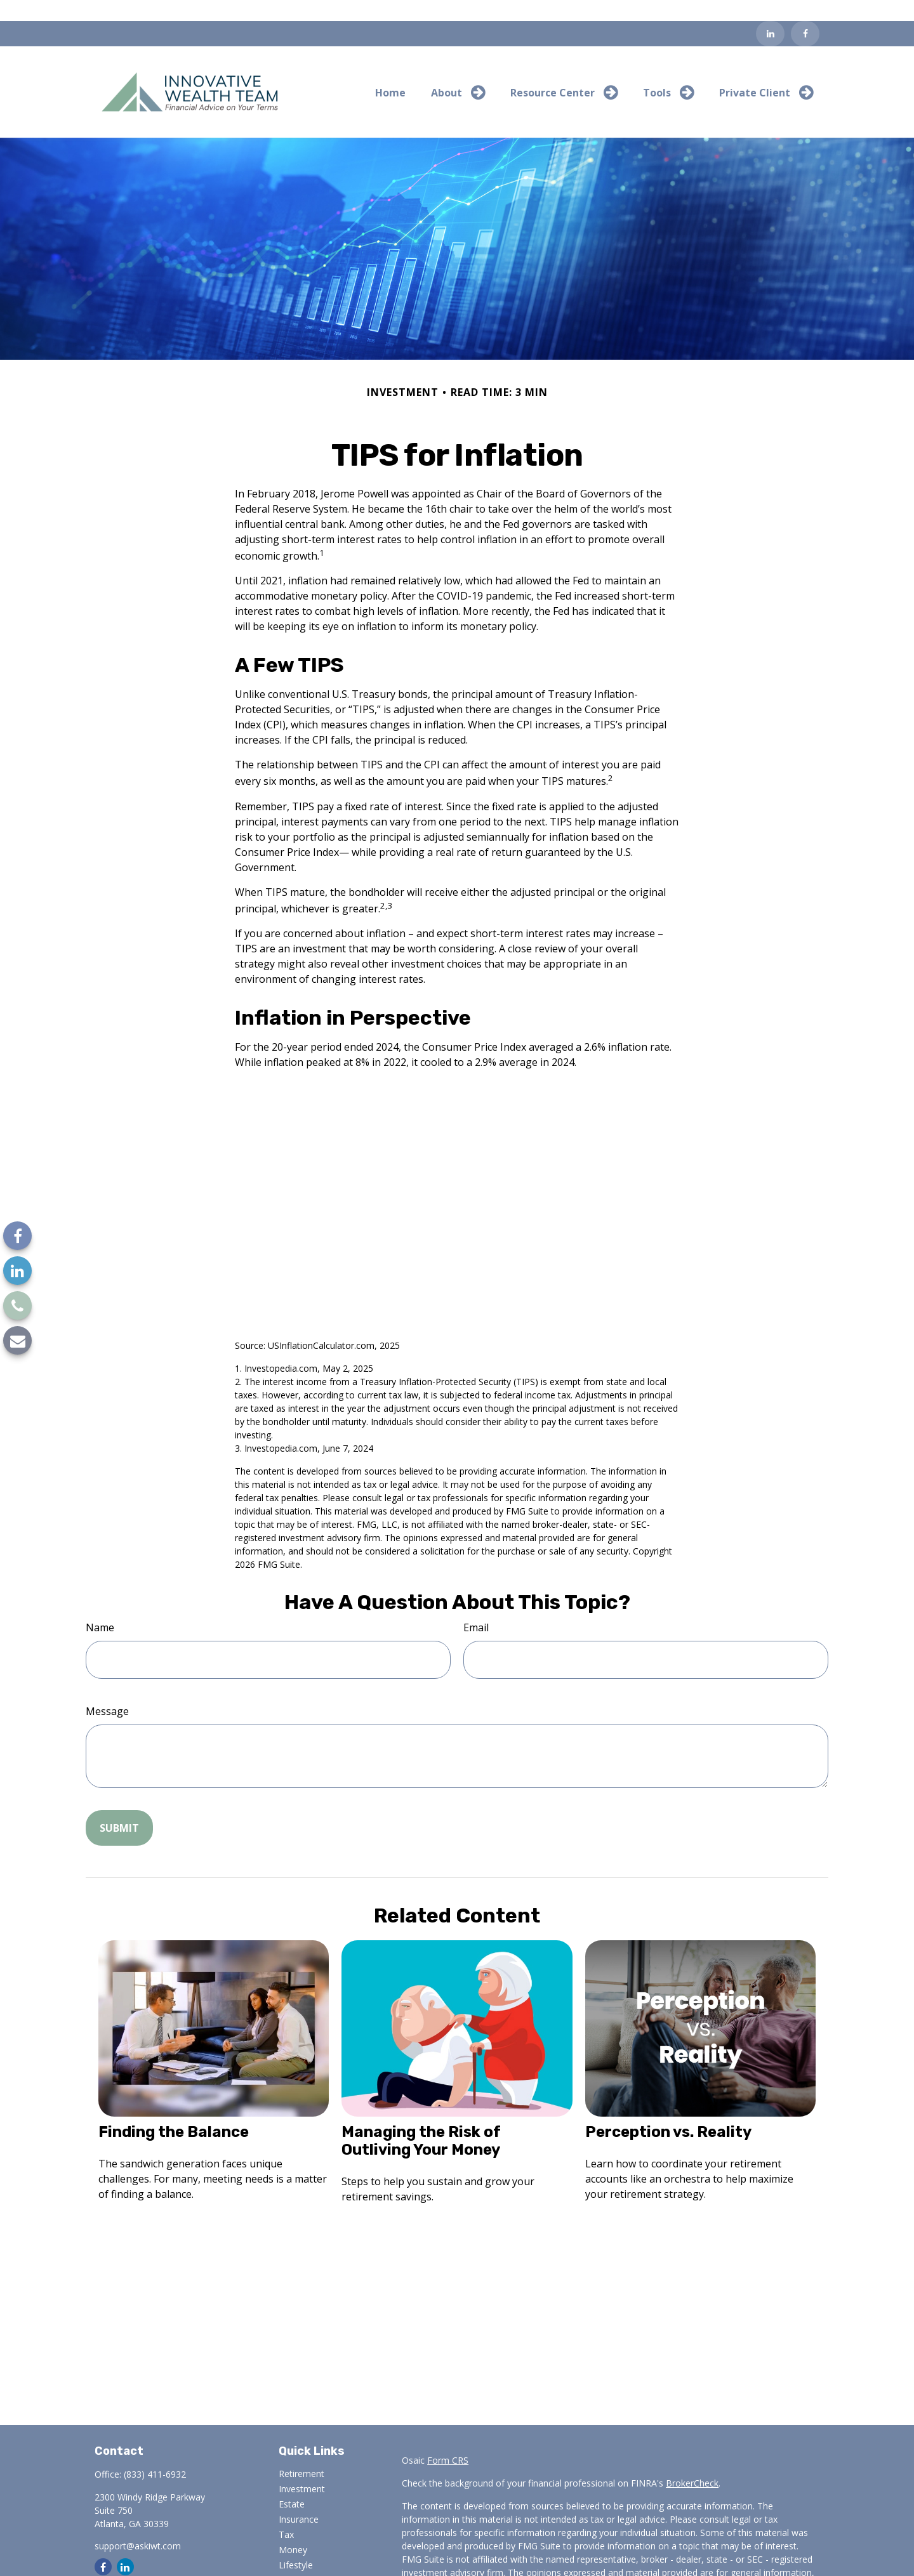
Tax (286, 2513)
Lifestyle (296, 2544)
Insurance (299, 2498)
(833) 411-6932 (155, 2453)
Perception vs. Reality (668, 2111)
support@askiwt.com (138, 2525)
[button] (390, 71)
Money (293, 2529)
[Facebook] (805, 12)
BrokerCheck (692, 2462)
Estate (292, 2483)
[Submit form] (119, 1806)
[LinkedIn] (770, 12)
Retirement (301, 2453)
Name (100, 1606)
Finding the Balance (173, 2111)
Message (107, 1690)
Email (476, 1606)
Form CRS (447, 2439)
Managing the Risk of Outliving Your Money (421, 2120)
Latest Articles (308, 2559)
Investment (302, 2468)
